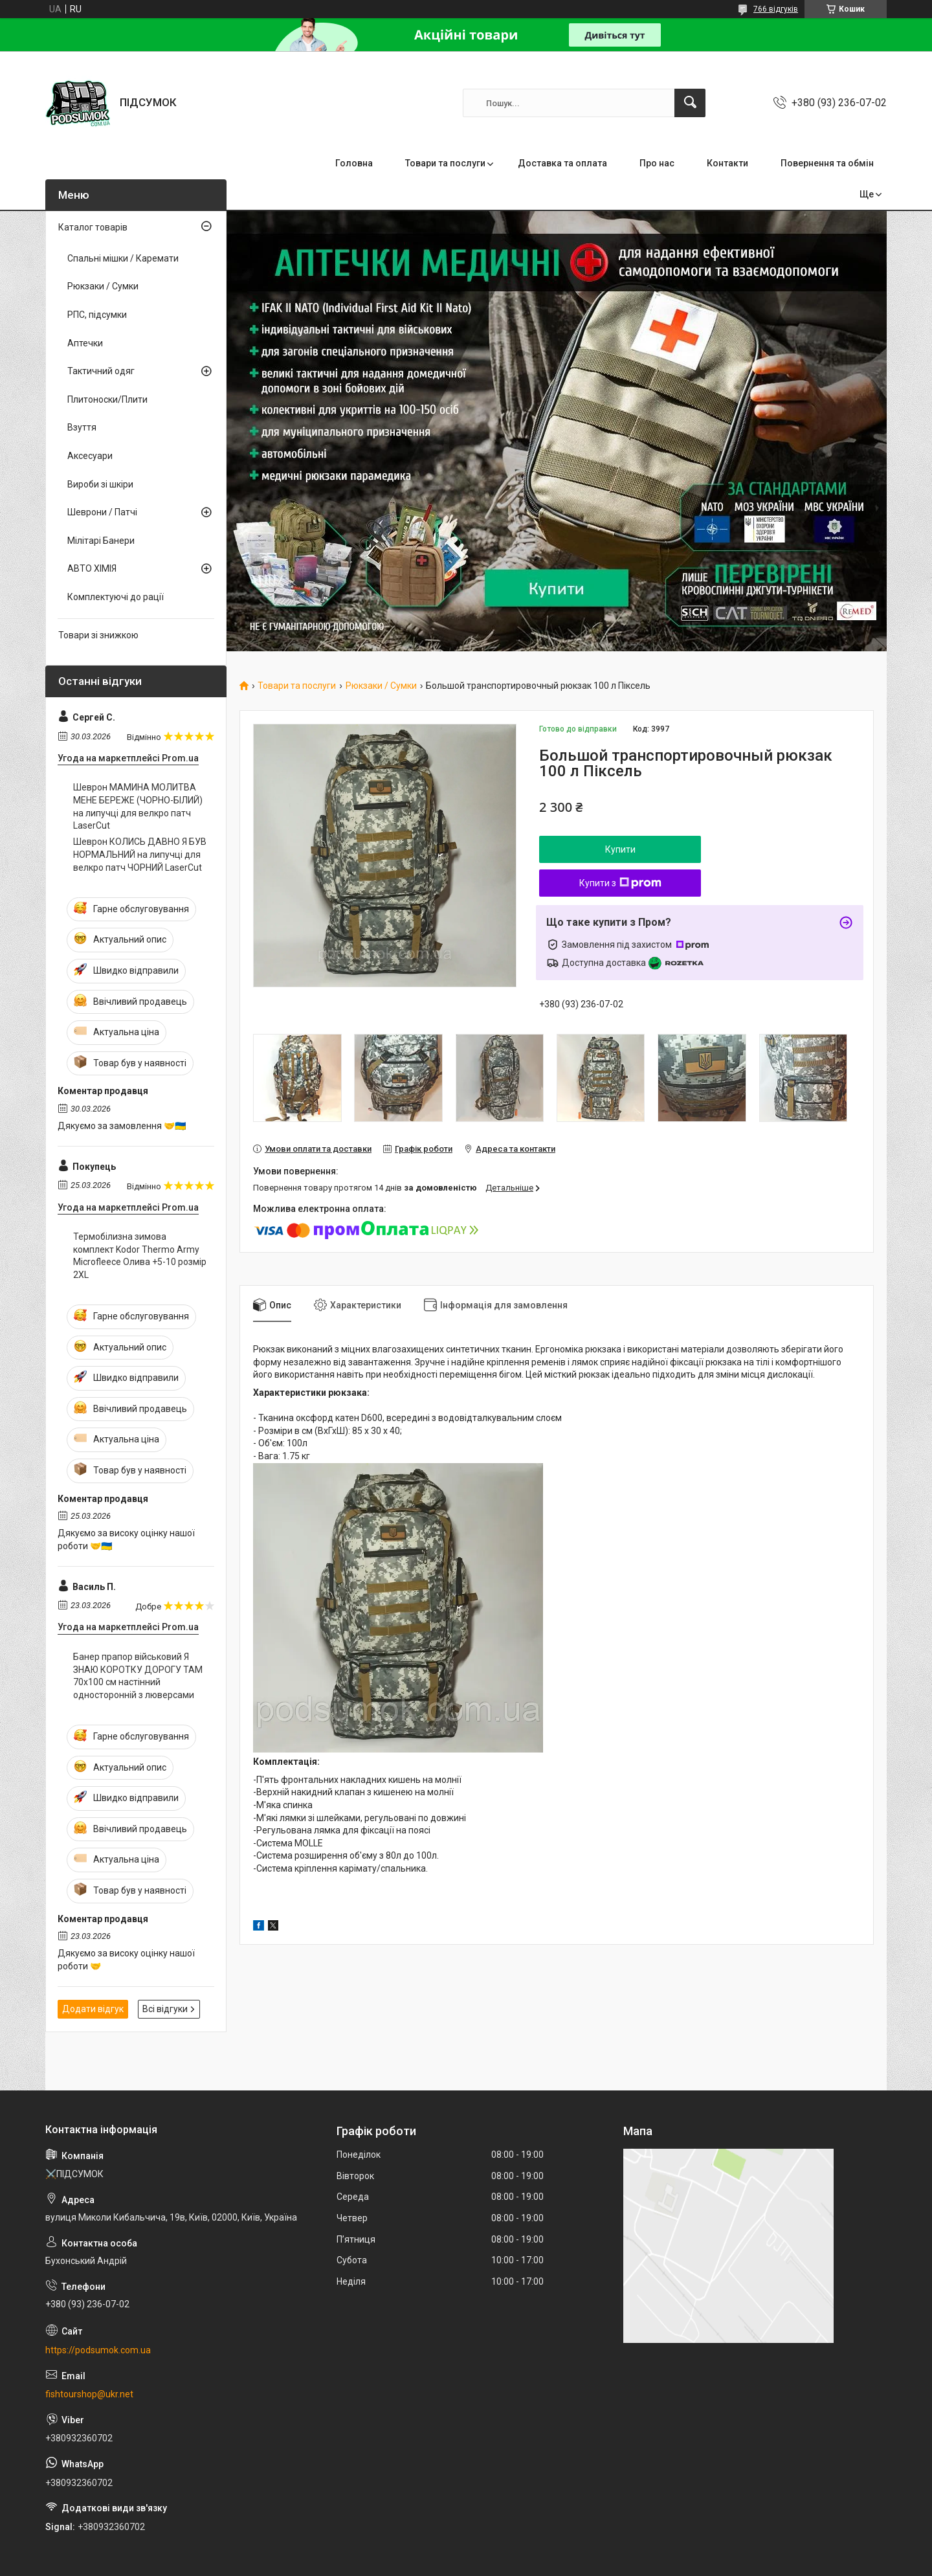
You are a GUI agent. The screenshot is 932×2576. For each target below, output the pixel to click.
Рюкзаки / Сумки (381, 686)
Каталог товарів (93, 227)
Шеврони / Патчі (102, 512)
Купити (620, 849)
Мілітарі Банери (101, 540)
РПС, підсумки (97, 314)
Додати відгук (93, 2009)
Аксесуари (90, 456)
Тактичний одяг (101, 371)
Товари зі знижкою (98, 635)
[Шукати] (689, 103)
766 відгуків (775, 9)
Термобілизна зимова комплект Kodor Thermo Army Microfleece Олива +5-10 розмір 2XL (139, 1255)
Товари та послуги (445, 163)
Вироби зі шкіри (100, 484)
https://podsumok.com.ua (98, 2350)
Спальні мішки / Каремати (123, 258)
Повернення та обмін (827, 163)
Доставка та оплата (562, 163)
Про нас (656, 163)
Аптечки (85, 343)
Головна (354, 163)
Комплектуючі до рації (115, 597)
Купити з (620, 883)
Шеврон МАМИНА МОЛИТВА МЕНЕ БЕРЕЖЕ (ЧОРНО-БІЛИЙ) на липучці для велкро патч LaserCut (138, 806)
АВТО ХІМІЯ (91, 568)
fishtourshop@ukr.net (89, 2394)
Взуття (81, 427)
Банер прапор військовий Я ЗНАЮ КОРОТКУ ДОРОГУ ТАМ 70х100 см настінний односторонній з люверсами (138, 1676)
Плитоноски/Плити (107, 399)
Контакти (727, 163)
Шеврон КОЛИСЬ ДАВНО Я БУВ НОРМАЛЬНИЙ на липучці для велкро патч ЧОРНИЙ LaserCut (139, 854)
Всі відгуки (165, 2009)
